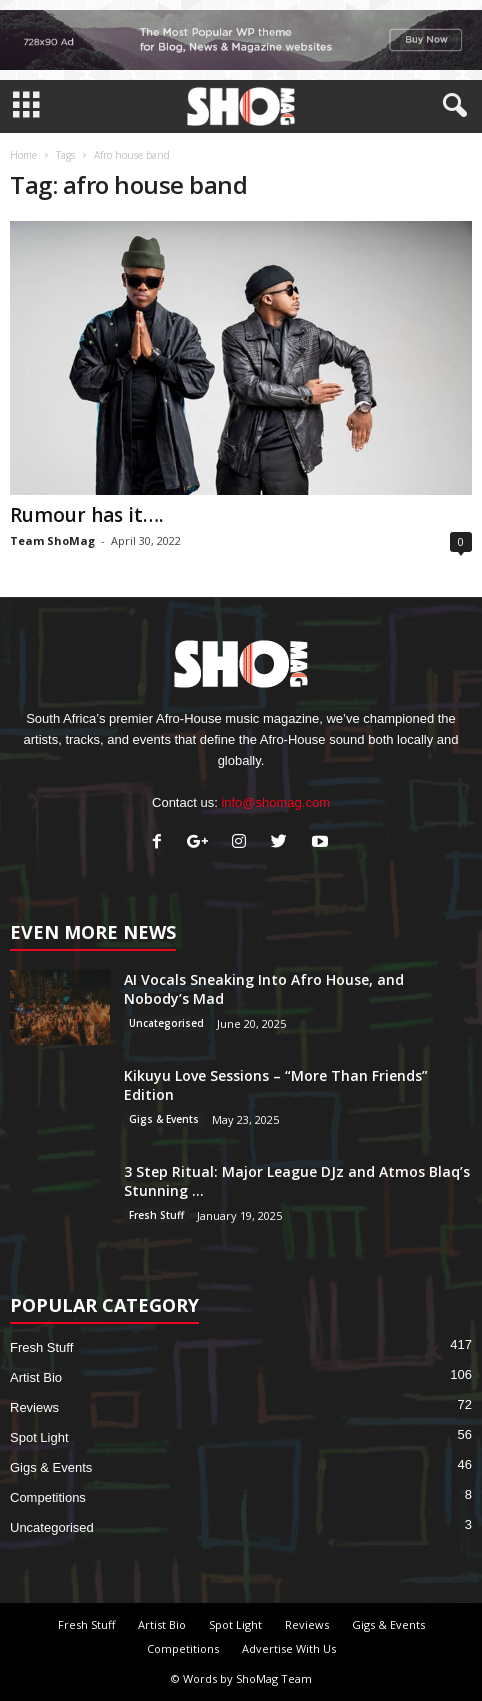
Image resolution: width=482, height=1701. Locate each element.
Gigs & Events (164, 1119)
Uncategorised (166, 1023)
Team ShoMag (52, 540)
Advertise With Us (289, 1648)
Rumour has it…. (86, 515)
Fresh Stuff (156, 1215)
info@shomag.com (275, 802)
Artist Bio (36, 1377)
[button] (451, 106)
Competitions (48, 1497)
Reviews (34, 1407)
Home (23, 155)
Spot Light (39, 1437)
